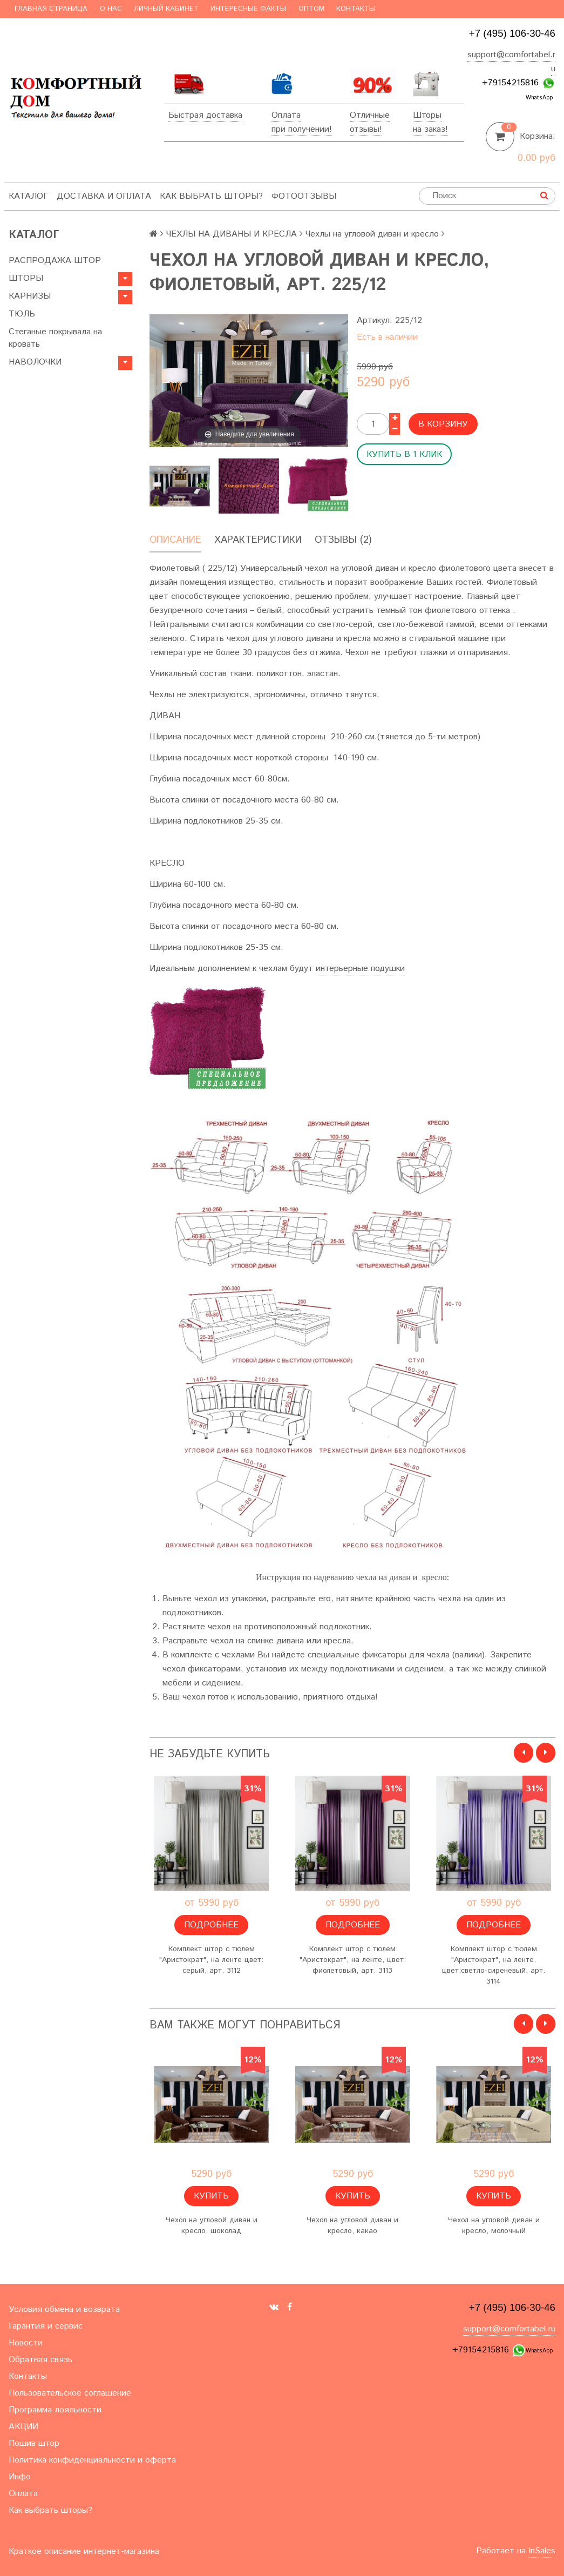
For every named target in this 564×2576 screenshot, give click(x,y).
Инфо (20, 2477)
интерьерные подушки (360, 968)
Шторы (427, 115)
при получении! (301, 129)
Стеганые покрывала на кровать (55, 338)
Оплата (286, 115)
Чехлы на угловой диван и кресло (372, 234)
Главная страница (51, 9)
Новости (26, 2343)
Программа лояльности (55, 2410)
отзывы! (366, 129)
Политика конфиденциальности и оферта (92, 2460)
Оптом (311, 9)
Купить (211, 2196)
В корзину (443, 424)
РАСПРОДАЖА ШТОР (55, 260)
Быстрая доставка (205, 115)
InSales (541, 2551)
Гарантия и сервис (46, 2326)
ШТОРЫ (26, 278)
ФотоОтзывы (303, 196)
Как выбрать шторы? (211, 196)
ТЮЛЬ (22, 314)
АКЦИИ (23, 2426)
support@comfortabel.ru (509, 2329)
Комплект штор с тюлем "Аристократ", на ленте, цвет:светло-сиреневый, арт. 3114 (493, 1965)
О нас (111, 9)
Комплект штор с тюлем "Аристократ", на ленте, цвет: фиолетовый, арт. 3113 (353, 1960)
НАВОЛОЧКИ (35, 362)
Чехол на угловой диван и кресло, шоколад (211, 2225)
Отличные (370, 115)
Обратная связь (40, 2360)
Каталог (28, 196)
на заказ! (430, 129)
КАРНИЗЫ (30, 296)
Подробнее (211, 1925)
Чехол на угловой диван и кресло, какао (352, 2225)
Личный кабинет (166, 9)
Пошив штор (34, 2443)
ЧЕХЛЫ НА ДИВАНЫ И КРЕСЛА (231, 234)
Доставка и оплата (104, 196)
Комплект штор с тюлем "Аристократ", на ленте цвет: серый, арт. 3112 (211, 1960)
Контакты (355, 9)
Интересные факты (248, 9)
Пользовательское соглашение (70, 2393)
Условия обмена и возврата (64, 2309)
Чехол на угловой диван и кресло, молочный (494, 2225)
